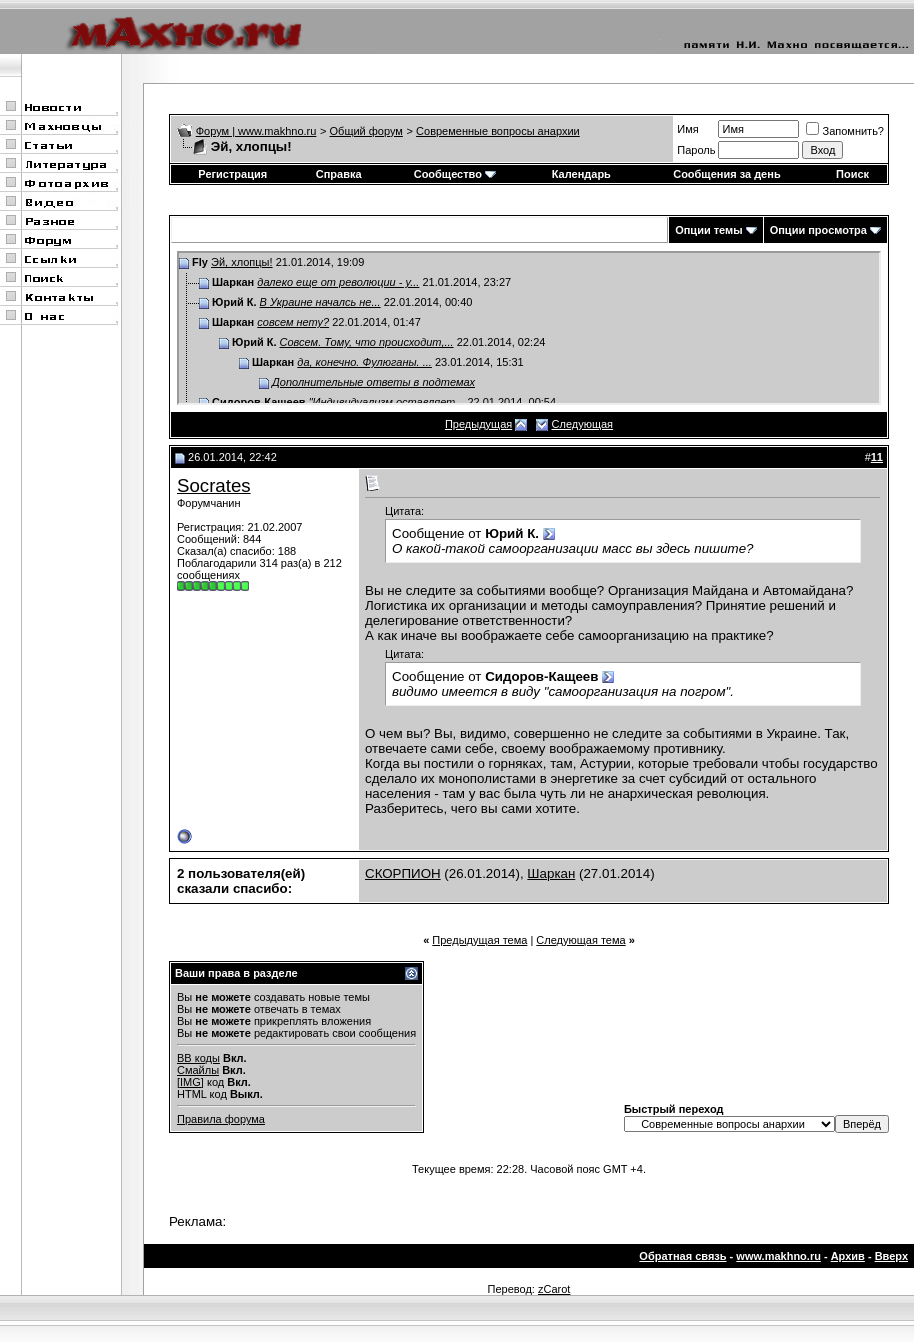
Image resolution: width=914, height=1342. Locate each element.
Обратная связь (682, 1256)
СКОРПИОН (403, 873)
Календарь (581, 174)
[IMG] (190, 1082)
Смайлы (198, 1070)
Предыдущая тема (479, 940)
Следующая (583, 424)
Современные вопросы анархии (498, 131)
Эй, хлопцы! (242, 262)
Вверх (891, 1256)
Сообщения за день (726, 174)
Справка (339, 174)
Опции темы (708, 230)
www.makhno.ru (778, 1256)
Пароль (696, 150)
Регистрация (232, 174)
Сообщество (455, 174)
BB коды (198, 1058)
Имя (687, 129)
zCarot (554, 1289)
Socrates (214, 485)
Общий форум (366, 131)
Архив (848, 1256)
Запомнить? (845, 131)
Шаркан (551, 873)
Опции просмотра (818, 230)
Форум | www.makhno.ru (256, 131)
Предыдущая (478, 424)
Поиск (852, 174)
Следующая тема (580, 940)
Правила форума (221, 1119)
